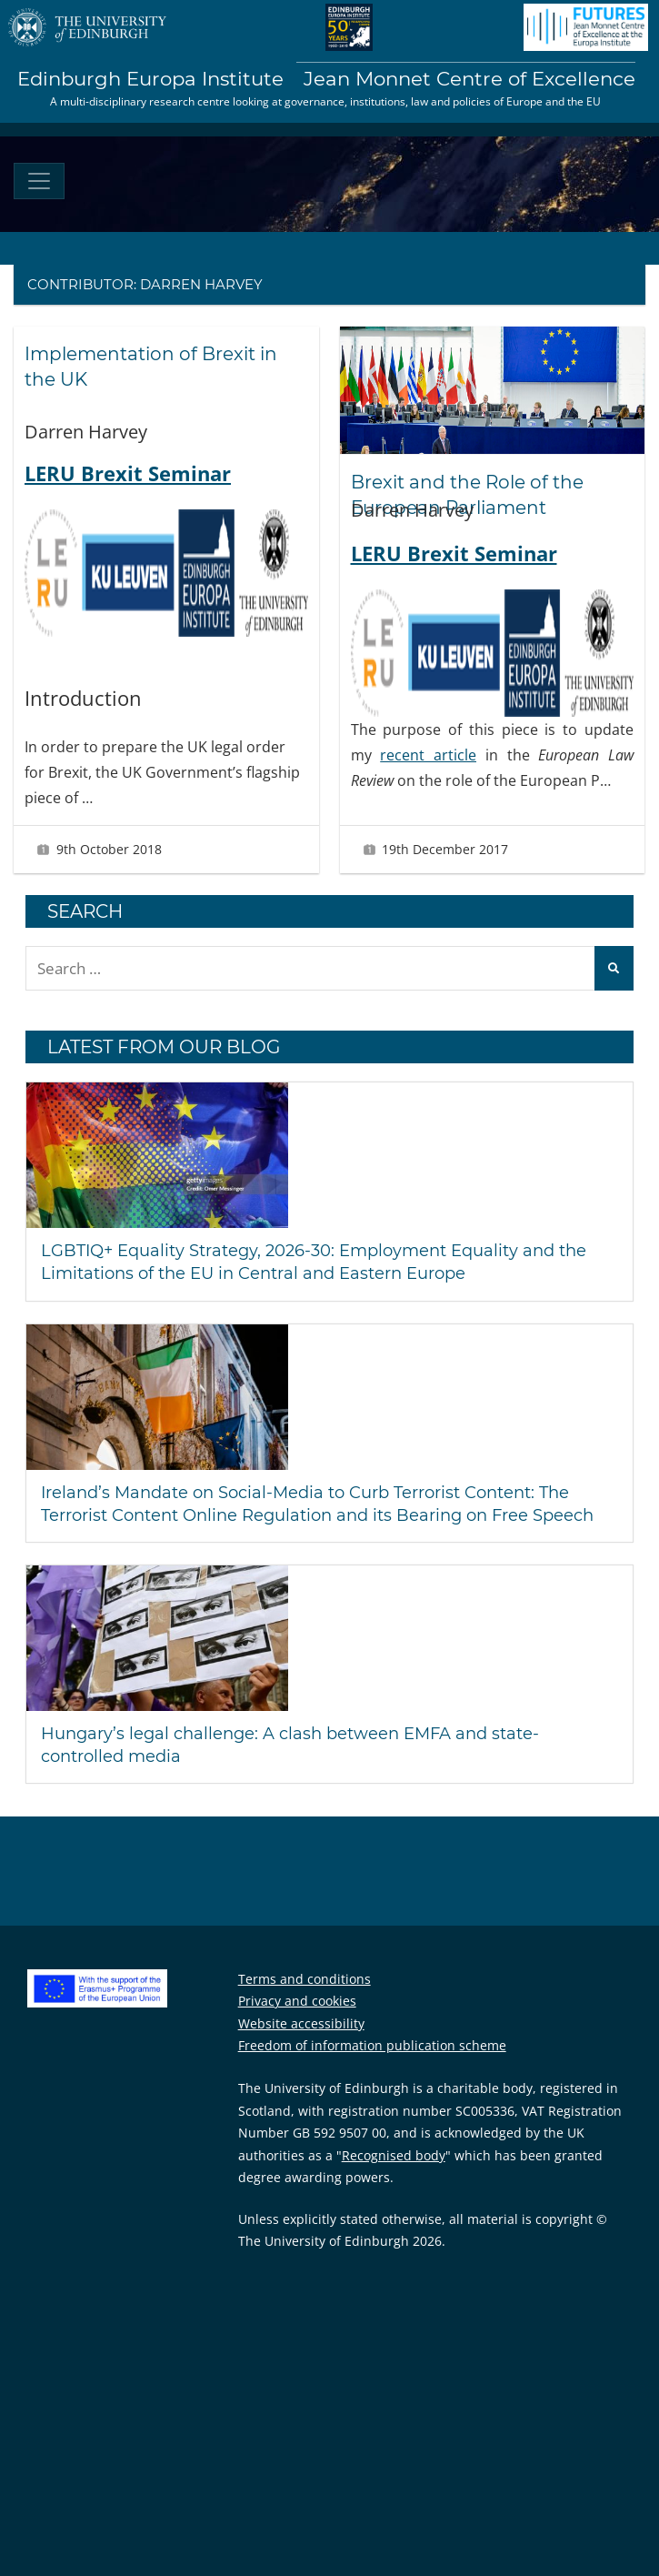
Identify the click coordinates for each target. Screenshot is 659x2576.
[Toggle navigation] (39, 181)
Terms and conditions (304, 1978)
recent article (428, 755)
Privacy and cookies (297, 2000)
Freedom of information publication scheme (372, 2045)
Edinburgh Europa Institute (326, 78)
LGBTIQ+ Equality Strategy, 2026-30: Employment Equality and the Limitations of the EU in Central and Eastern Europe (313, 1262)
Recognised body (393, 2155)
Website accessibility (301, 2023)
